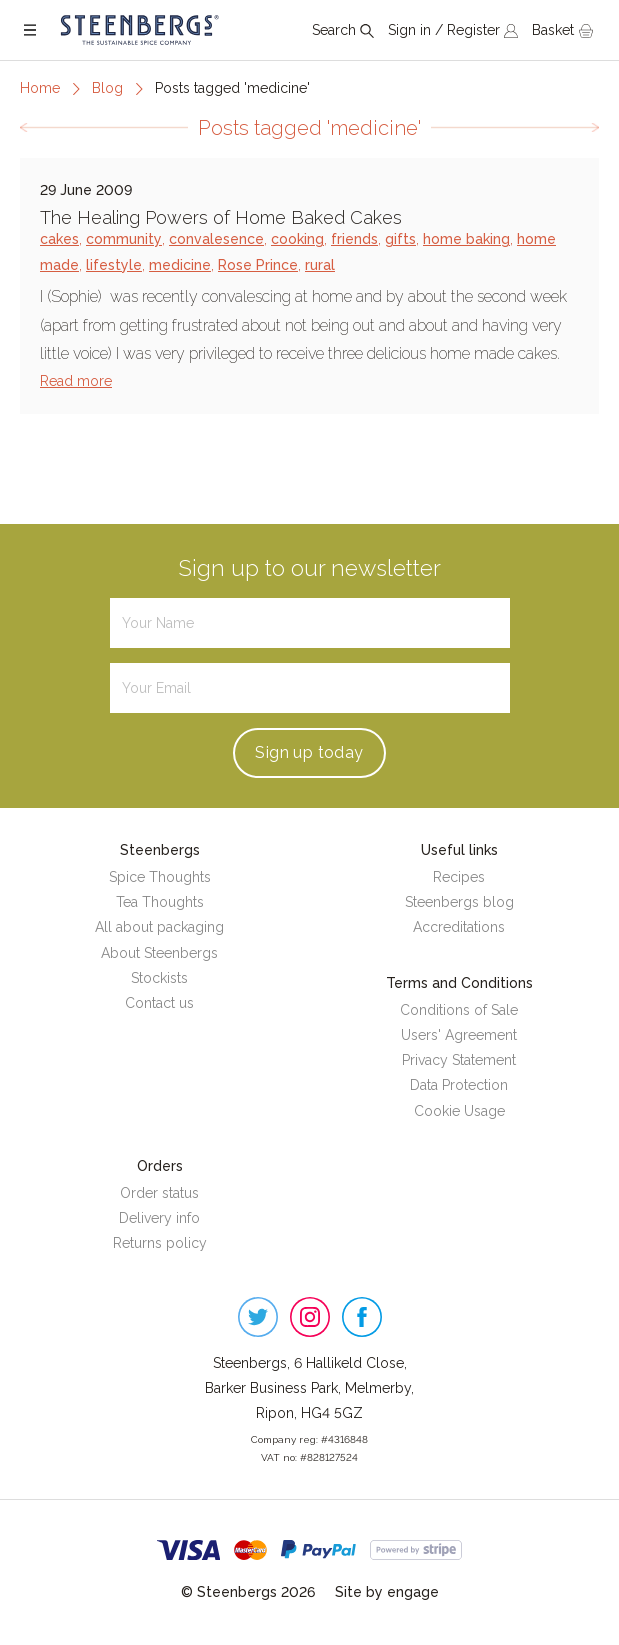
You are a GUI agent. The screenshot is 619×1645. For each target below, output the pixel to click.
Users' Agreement (459, 1035)
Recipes (459, 877)
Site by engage (387, 1592)
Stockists (159, 978)
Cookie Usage (459, 1111)
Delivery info (159, 1218)
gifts (400, 239)
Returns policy (160, 1243)
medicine (180, 265)
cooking (297, 239)
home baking (466, 239)
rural (320, 265)
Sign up (309, 752)
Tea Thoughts (160, 902)
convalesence (216, 239)
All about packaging (159, 927)
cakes (59, 239)
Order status (159, 1193)
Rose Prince (258, 265)
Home (40, 88)
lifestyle (114, 265)
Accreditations (459, 927)
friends (354, 239)
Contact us (159, 1003)
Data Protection (459, 1085)
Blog (107, 88)
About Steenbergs (159, 953)
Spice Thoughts (160, 877)
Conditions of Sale (459, 1010)
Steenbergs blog (459, 902)
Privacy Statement (459, 1060)
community (124, 239)
